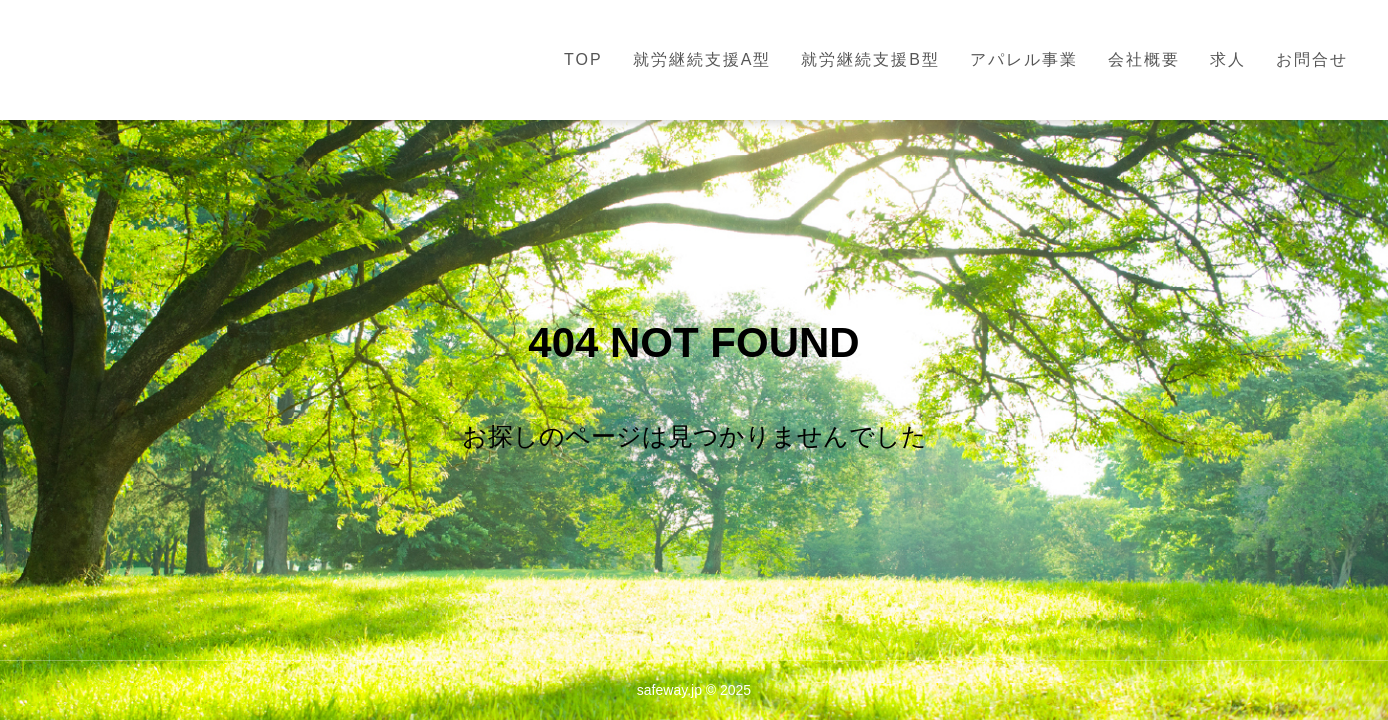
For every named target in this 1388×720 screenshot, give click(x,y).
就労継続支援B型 (870, 59)
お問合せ (1312, 59)
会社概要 (1144, 59)
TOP (583, 59)
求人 (1228, 59)
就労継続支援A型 (702, 59)
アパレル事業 (1024, 59)
